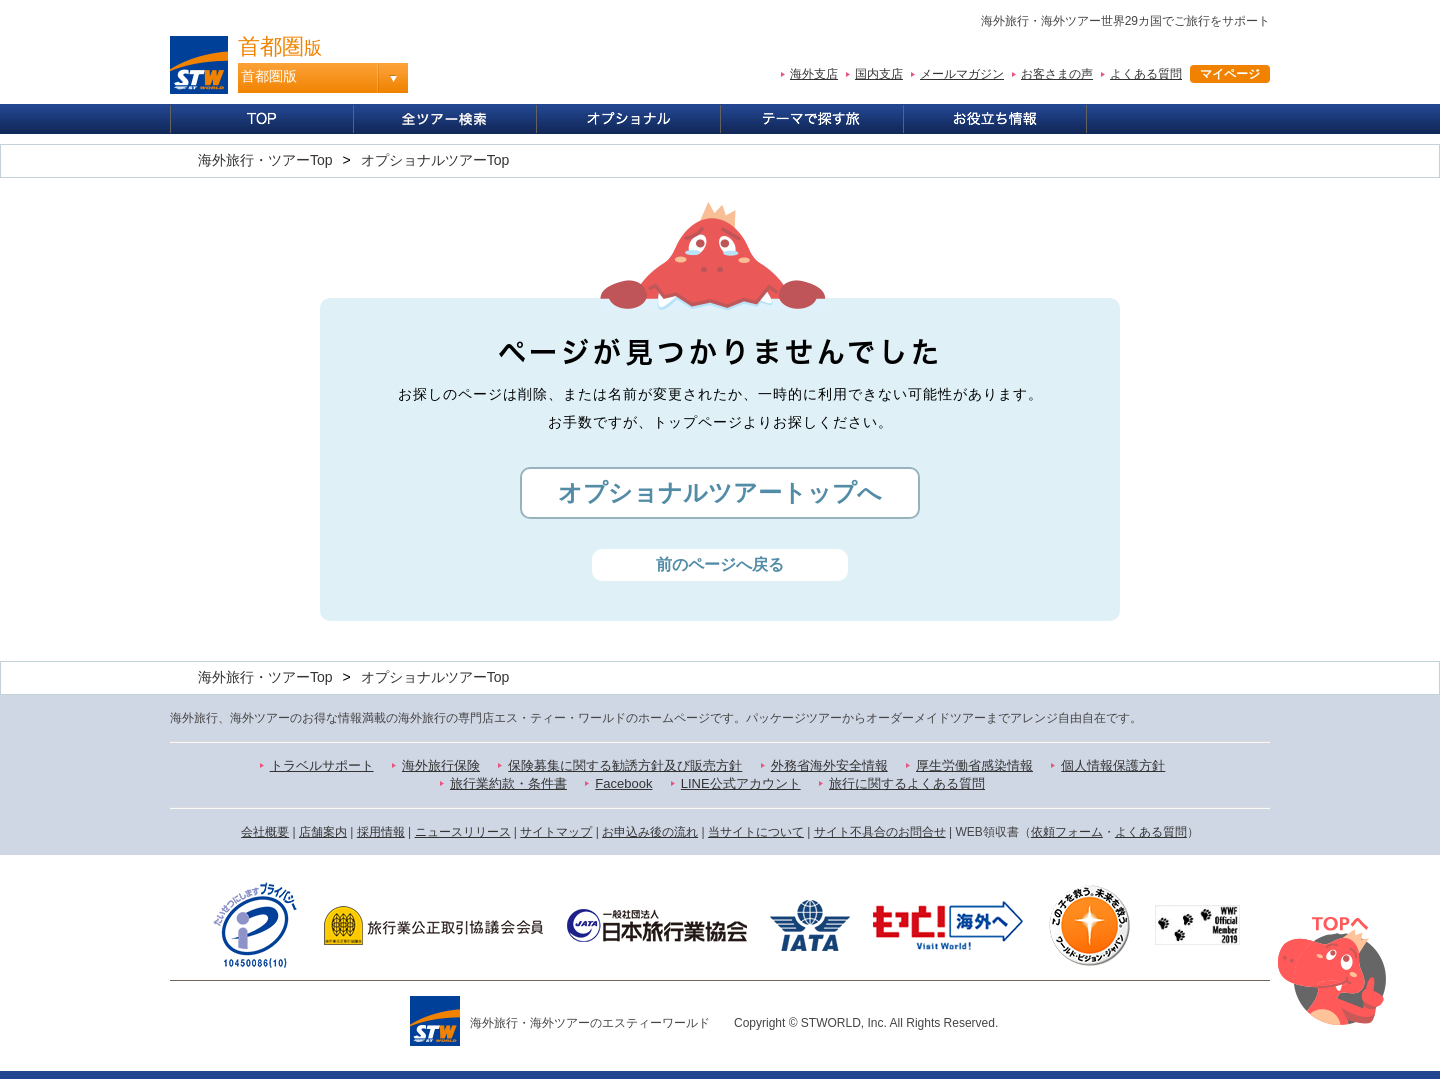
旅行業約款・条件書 (508, 783)
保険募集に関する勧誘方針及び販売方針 (625, 765)
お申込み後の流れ (650, 832)
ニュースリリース (463, 832)
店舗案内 (323, 832)
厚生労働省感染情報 (974, 765)
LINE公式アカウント (741, 783)
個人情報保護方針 (1113, 765)
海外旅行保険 (441, 765)
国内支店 (879, 74)
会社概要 (265, 832)
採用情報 (381, 832)
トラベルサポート (322, 765)
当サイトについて (756, 832)
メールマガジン (962, 74)
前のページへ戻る (720, 564)
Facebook (623, 783)
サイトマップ (556, 832)
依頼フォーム (1067, 832)
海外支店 (814, 74)
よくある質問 (1146, 74)
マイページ (1230, 74)
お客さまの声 (1057, 74)
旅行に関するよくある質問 (907, 783)
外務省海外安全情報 (829, 765)
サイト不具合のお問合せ (880, 832)
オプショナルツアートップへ (720, 492)
